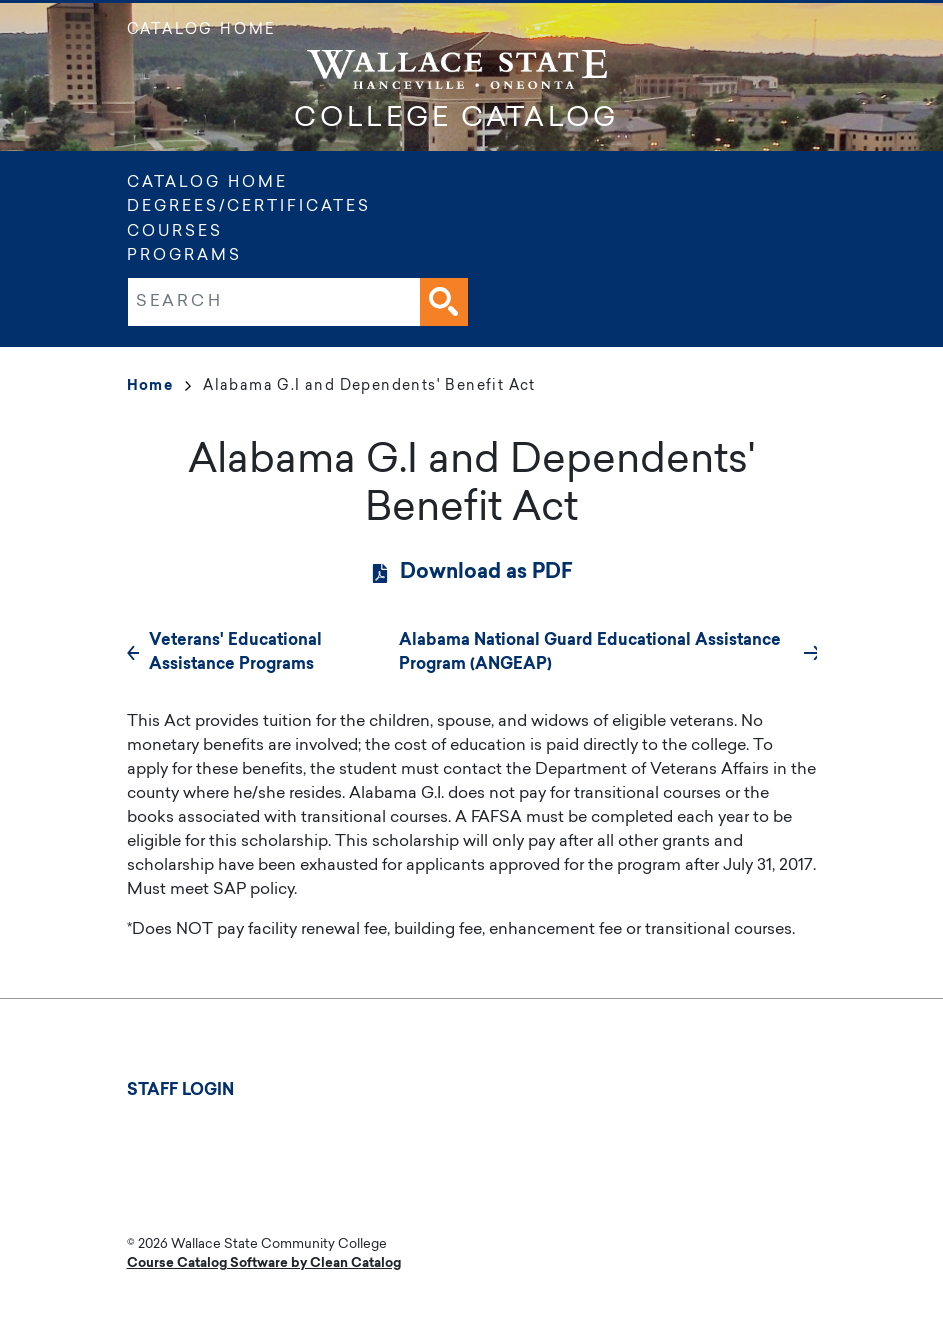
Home (159, 387)
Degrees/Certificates (249, 207)
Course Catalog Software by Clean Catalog (264, 1263)
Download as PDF (486, 573)
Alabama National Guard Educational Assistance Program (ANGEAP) (590, 653)
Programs (184, 256)
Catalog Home (202, 31)
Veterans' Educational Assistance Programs (235, 653)
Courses (175, 232)
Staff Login (180, 1091)
